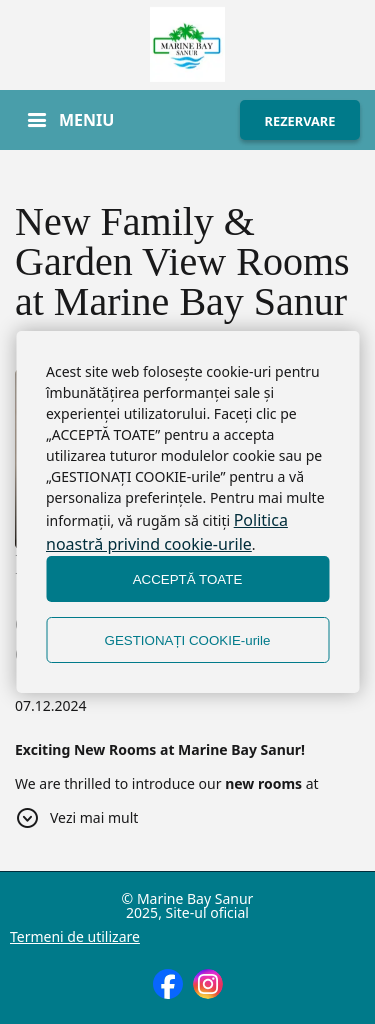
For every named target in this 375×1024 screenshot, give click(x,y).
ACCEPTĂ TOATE (188, 579)
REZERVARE (300, 121)
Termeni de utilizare (75, 937)
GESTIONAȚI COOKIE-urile (188, 640)
